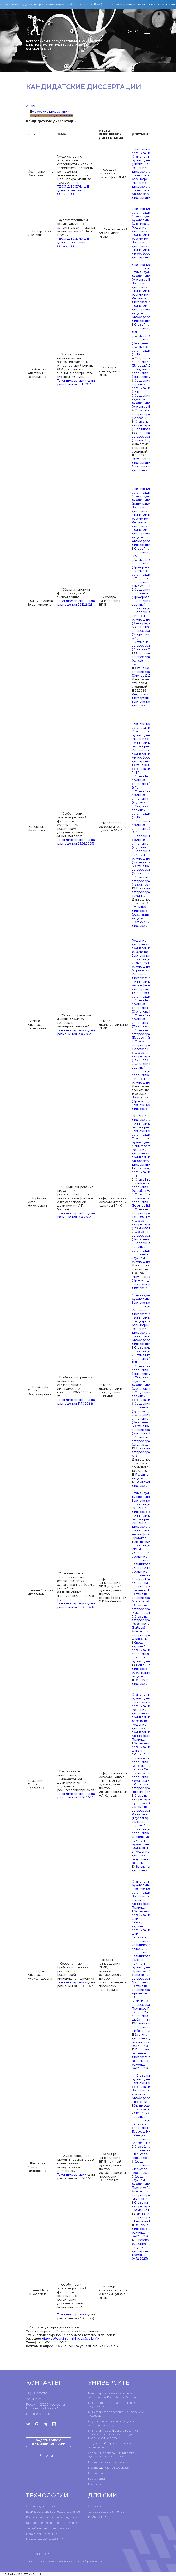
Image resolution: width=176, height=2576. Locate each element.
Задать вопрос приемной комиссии (48, 2442)
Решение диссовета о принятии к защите (146, 186)
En (137, 31)
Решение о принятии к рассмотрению (143, 742)
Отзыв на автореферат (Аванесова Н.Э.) (144, 869)
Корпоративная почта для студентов (51, 2517)
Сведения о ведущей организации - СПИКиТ (143, 1928)
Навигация (95, 2473)
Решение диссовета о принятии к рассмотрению (143, 173)
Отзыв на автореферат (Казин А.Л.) (141, 892)
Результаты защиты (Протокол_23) (146, 1099)
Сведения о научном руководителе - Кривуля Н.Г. (143, 1842)
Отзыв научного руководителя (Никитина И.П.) (144, 160)
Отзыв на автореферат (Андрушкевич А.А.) (143, 632)
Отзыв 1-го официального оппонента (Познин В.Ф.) (146, 782)
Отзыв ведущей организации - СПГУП (145, 1747)
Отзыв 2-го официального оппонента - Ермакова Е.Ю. (143, 1775)
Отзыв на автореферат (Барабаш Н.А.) (143, 414)
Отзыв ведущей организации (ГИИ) (146, 572)
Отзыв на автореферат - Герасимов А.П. (143, 1788)
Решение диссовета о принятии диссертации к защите (143, 306)
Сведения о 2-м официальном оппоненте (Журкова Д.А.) (145, 841)
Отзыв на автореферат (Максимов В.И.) (144, 1429)
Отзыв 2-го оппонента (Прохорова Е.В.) (144, 563)
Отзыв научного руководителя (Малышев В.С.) (144, 275)
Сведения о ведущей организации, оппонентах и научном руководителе (143, 1073)
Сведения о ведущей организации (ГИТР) (142, 386)
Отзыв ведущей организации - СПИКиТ (145, 1915)
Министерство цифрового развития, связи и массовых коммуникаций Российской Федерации (113, 2434)
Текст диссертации (72, 1982)
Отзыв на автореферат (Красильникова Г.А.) (144, 658)
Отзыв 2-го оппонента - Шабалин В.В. (142, 2015)
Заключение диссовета (141, 468)
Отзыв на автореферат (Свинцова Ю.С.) (144, 1056)
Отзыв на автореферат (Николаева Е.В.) (144, 1235)
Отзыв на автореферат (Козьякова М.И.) (144, 1224)
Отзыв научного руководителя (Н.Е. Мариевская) (146, 966)
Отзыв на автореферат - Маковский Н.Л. (144, 1597)
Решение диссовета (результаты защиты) (140, 912)
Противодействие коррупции (108, 2462)
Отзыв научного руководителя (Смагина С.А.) (144, 220)
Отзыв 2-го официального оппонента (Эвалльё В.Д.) (143, 1200)
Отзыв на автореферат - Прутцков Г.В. (142, 2004)
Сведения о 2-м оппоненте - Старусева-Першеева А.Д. (145, 2167)
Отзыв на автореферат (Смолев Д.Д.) (142, 671)
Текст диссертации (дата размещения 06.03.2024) (76, 1605)
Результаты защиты (142, 1476)
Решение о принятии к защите (146, 752)
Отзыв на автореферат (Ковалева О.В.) (143, 645)
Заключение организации (142, 151)
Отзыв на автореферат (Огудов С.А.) (141, 1441)
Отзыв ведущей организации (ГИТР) (145, 350)
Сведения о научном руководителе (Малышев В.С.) (143, 401)
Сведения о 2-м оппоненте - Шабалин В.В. (145, 2027)
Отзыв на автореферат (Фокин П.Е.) (141, 436)
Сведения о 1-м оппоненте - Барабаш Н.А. (144, 2139)
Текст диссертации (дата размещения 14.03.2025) (76, 1032)
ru (41, 2399)
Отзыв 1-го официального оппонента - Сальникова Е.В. (144, 1558)
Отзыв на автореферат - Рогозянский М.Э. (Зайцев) (145, 1622)
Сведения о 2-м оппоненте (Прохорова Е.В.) (145, 593)
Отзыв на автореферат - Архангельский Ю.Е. (144, 1991)
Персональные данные (41, 2534)
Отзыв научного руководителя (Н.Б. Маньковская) (146, 1142)
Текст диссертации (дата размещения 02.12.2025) (76, 382)
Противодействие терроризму (109, 2467)
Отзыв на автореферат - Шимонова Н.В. (143, 2217)
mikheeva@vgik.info (84, 2338)
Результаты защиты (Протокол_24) (146, 1278)
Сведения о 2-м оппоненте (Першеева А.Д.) (145, 373)
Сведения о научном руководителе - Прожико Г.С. (143, 1965)
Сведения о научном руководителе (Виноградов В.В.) (145, 617)
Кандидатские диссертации (51, 115)
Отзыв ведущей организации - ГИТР (145, 768)
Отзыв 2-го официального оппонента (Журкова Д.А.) (143, 797)
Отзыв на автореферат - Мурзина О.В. (142, 1608)
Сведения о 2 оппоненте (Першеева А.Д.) (144, 1418)
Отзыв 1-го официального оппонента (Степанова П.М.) (144, 1006)
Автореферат (142, 1534)
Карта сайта (96, 2478)
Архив (31, 106)
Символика (95, 2506)
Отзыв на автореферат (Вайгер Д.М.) (142, 1213)
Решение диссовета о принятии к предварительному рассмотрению (147, 1317)
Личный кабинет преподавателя (48, 2528)
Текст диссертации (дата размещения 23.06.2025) (76, 841)
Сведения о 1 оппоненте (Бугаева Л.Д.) (143, 1407)
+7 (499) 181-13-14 (37, 2393)
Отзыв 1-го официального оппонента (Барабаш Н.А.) (143, 1185)
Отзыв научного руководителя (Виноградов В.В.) (145, 499)
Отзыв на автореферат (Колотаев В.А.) (143, 1045)
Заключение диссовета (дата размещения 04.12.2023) (144, 2040)
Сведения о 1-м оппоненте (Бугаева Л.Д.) (145, 361)
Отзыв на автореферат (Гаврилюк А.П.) (143, 880)
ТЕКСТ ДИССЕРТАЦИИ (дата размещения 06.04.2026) (73, 190)
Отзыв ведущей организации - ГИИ (146, 994)
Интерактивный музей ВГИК (45, 2539)
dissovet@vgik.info (55, 2338)
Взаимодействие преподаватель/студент (54, 2511)
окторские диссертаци (49, 111)
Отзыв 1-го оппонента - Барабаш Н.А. (142, 2128)
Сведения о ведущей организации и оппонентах (143, 1827)
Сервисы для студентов (42, 2506)
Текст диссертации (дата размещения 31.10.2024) (76, 1401)
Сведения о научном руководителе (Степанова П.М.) (144, 1383)
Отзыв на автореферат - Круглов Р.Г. (142, 2195)
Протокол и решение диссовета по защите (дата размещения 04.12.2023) (142, 2059)
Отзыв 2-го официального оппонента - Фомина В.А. (143, 1573)
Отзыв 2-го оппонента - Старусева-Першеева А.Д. (143, 2152)
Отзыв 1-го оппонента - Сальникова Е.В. (144, 1941)
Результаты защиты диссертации (146, 460)
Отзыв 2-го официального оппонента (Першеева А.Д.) (144, 1021)
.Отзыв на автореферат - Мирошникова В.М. (146, 1978)
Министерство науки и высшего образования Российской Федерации (114, 2395)
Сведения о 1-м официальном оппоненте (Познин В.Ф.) (146, 826)
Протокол (139, 1538)
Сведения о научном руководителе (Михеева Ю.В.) (143, 856)
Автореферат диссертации (142, 195)
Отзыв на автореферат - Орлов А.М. (142, 1635)
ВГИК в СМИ (97, 2517)
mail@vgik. (33, 2399)
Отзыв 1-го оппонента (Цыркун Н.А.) (147, 552)
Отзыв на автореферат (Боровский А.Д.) (145, 1034)
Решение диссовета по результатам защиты (142, 1670)
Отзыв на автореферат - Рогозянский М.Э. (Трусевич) (145, 1812)
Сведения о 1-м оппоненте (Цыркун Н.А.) (145, 582)
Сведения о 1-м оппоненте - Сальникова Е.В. (144, 1952)
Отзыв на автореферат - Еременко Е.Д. (143, 1586)
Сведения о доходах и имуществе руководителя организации (111, 2454)
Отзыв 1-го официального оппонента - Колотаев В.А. (143, 1760)
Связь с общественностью (106, 2511)
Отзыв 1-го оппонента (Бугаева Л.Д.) (147, 328)
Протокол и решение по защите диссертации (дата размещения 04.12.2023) (146, 2249)
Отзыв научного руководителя (144, 733)
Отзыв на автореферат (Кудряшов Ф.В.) (144, 425)
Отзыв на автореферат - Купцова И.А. (142, 1799)
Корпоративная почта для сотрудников (53, 2522)
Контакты (94, 2484)
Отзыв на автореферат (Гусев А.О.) (146, 1452)
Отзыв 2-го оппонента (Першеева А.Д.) (144, 339)
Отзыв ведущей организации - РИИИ (145, 1545)
